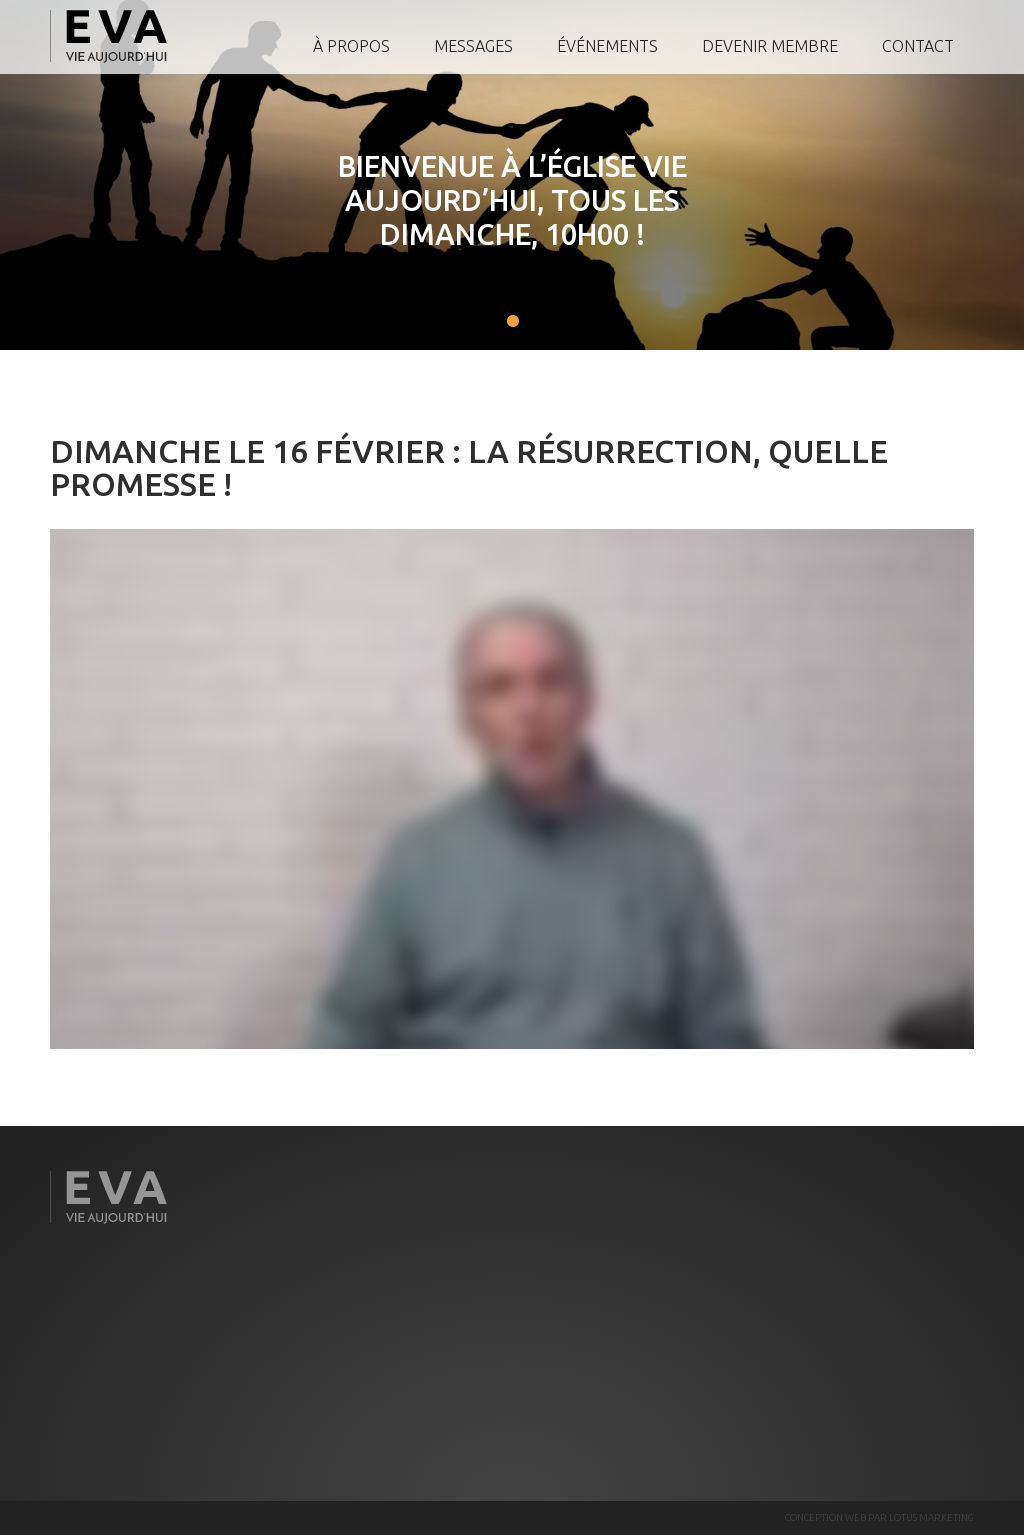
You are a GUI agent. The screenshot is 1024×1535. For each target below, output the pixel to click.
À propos (351, 46)
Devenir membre (770, 46)
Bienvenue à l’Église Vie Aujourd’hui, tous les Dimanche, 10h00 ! (487, 200)
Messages (473, 46)
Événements (607, 46)
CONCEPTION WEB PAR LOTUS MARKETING (879, 1517)
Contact (918, 46)
